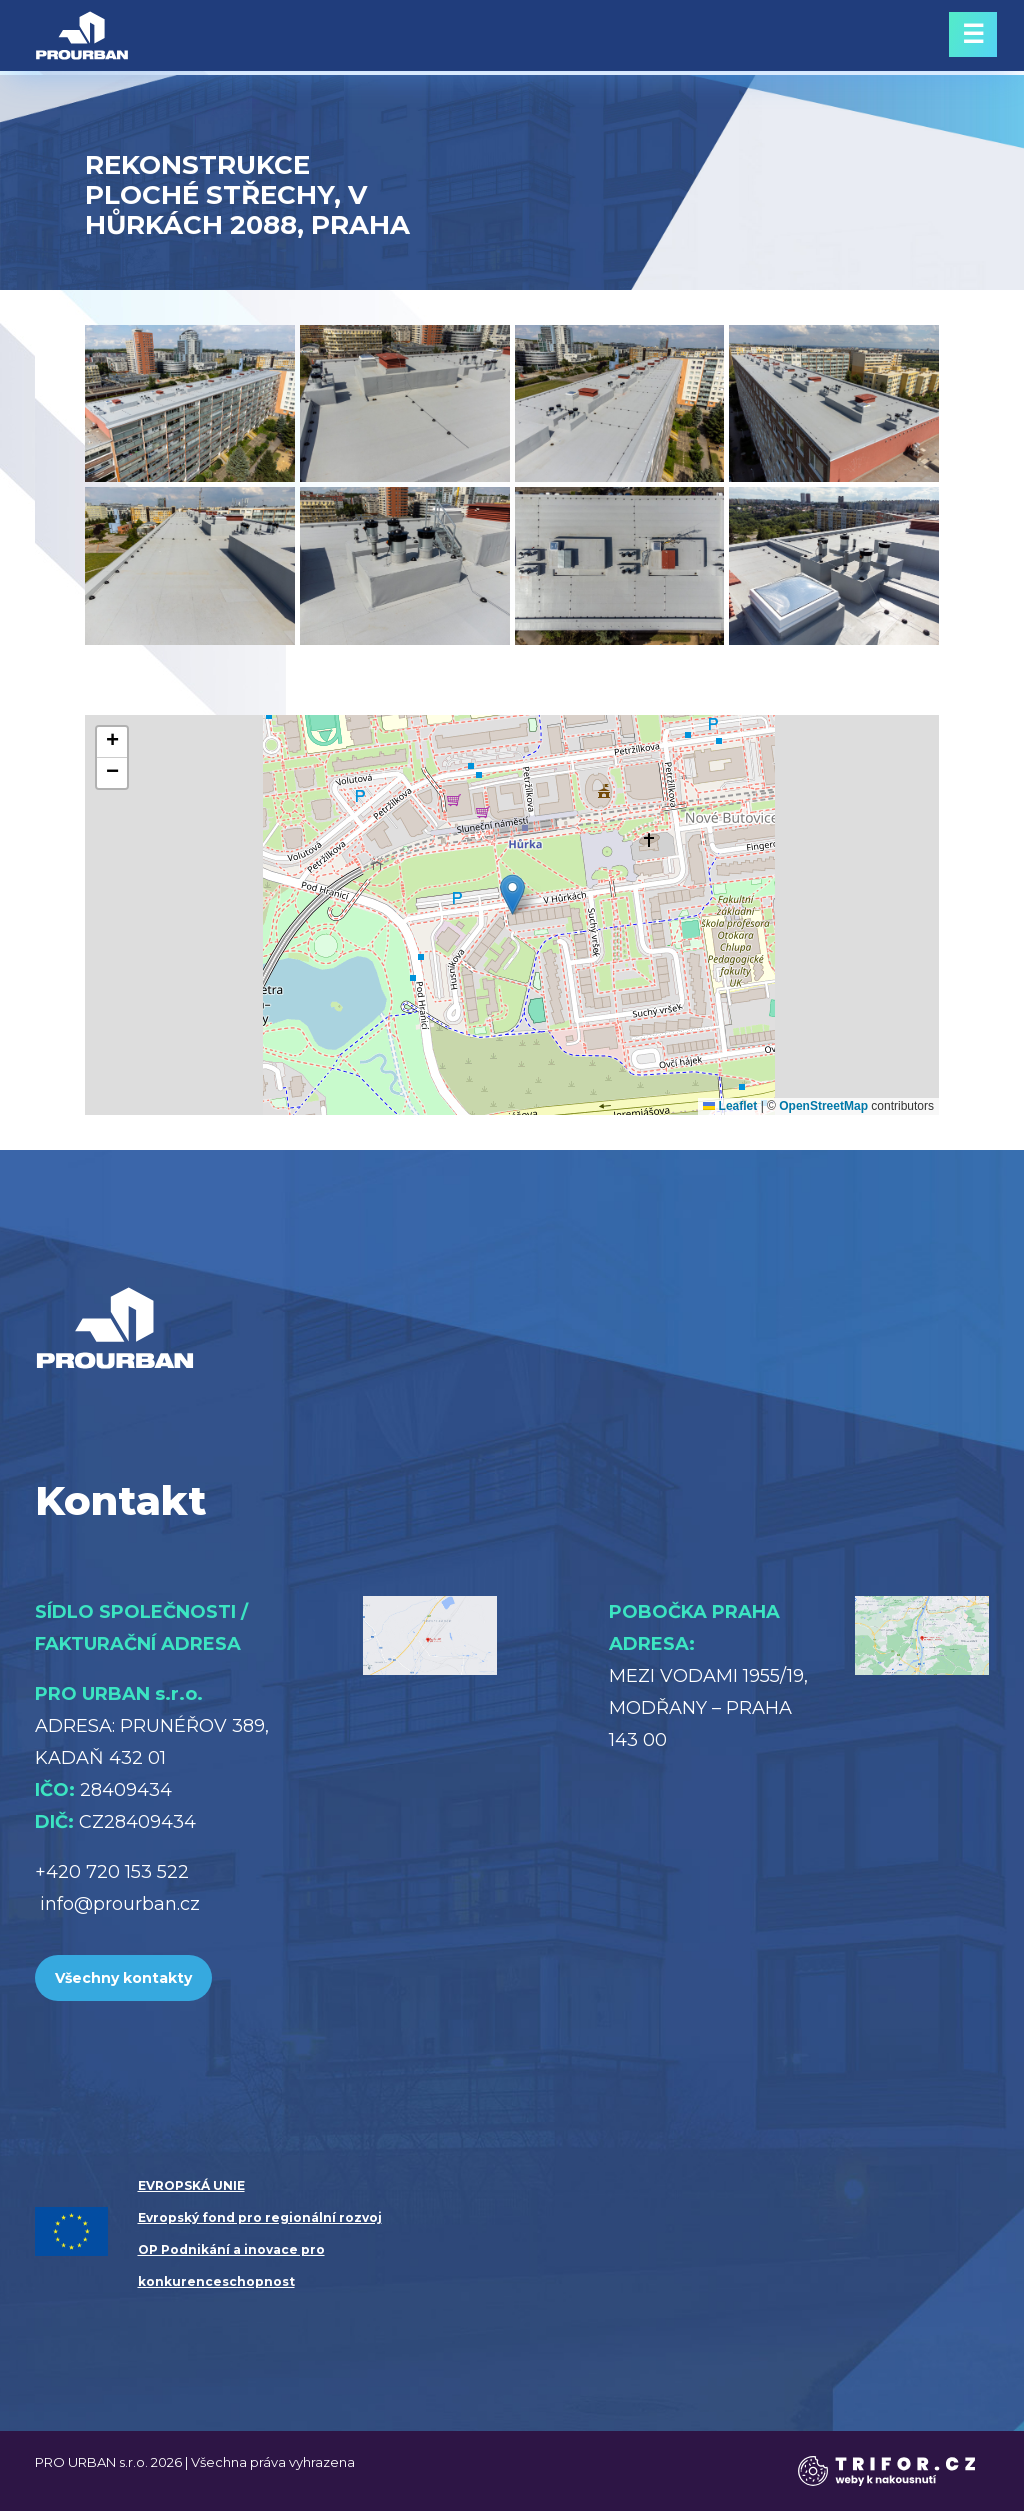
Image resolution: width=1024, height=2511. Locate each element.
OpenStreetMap (823, 1106)
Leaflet (730, 1106)
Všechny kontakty (123, 1978)
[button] (512, 894)
